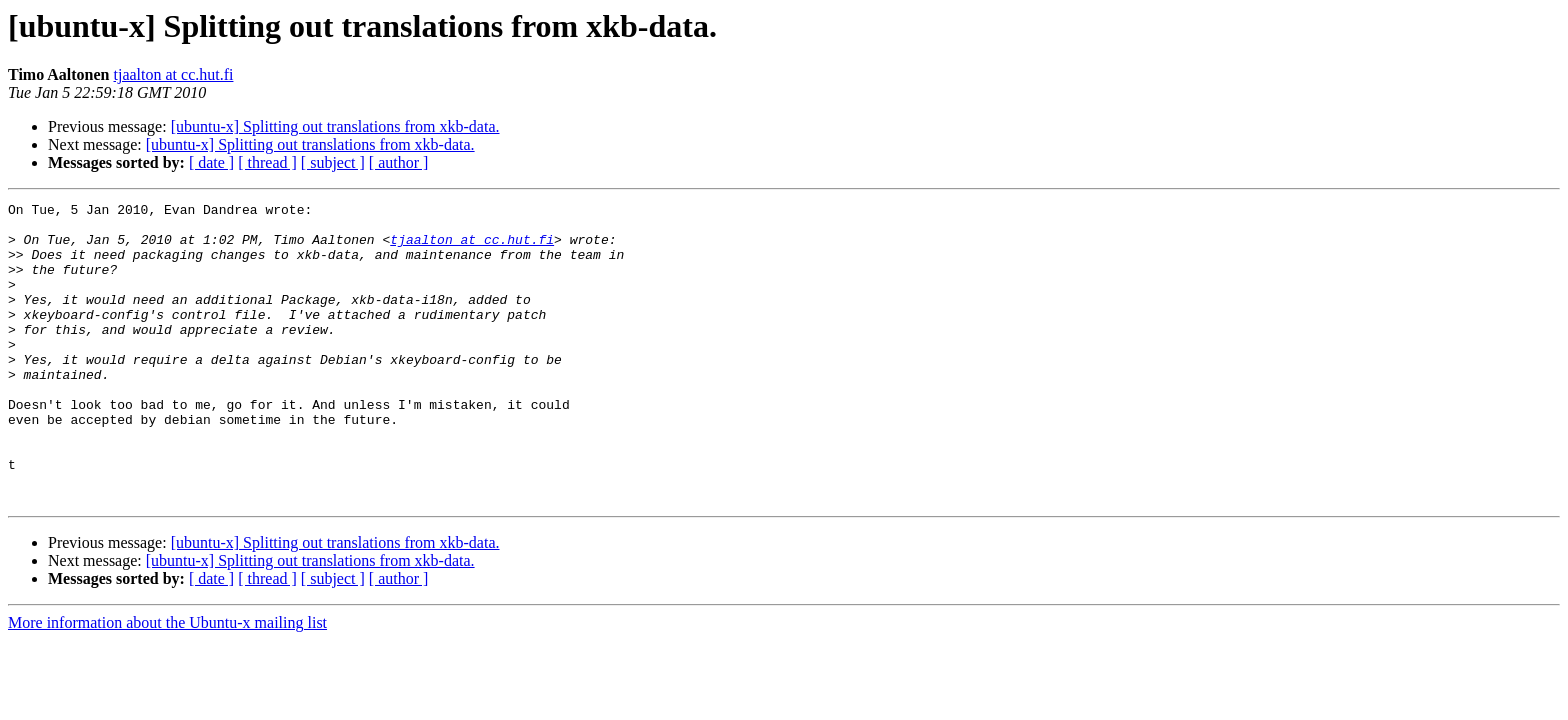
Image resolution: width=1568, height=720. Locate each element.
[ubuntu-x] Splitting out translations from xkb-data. (335, 126)
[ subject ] (333, 162)
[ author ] (399, 162)
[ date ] (211, 162)
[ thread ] (267, 162)
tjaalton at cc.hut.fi (174, 74)
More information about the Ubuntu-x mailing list (167, 682)
